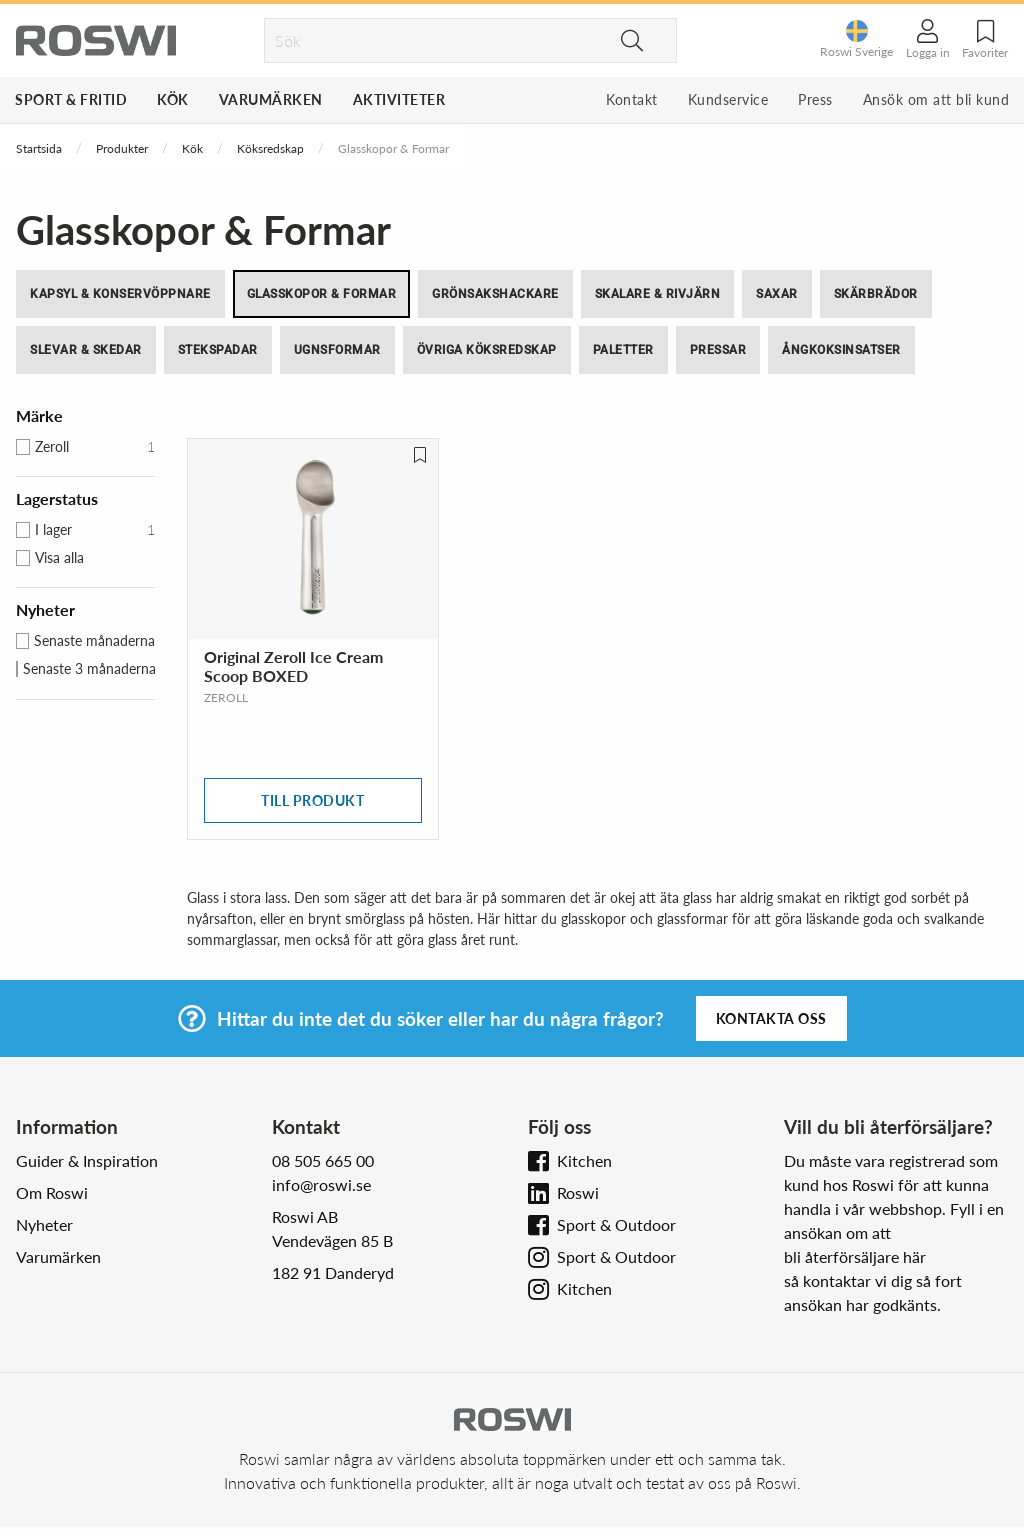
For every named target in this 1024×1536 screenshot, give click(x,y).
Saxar (777, 294)
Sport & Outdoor (616, 1224)
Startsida (39, 148)
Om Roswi (52, 1192)
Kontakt (632, 99)
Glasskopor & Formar (322, 294)
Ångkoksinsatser (841, 350)
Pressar (718, 350)
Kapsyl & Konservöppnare (120, 294)
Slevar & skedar (86, 350)
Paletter (623, 350)
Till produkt (312, 800)
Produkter (122, 148)
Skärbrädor (876, 294)
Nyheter (44, 1224)
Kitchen (584, 1160)
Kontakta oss (771, 1018)
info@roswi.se (321, 1184)
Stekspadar (218, 350)
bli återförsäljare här (855, 1256)
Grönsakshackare (495, 294)
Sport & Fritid (71, 99)
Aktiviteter (399, 99)
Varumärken (271, 99)
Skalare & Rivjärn (658, 294)
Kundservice (728, 99)
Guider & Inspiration (87, 1160)
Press (815, 99)
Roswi (578, 1192)
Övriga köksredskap (487, 350)
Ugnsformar (337, 350)
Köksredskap (270, 148)
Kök (173, 99)
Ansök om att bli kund (936, 99)
